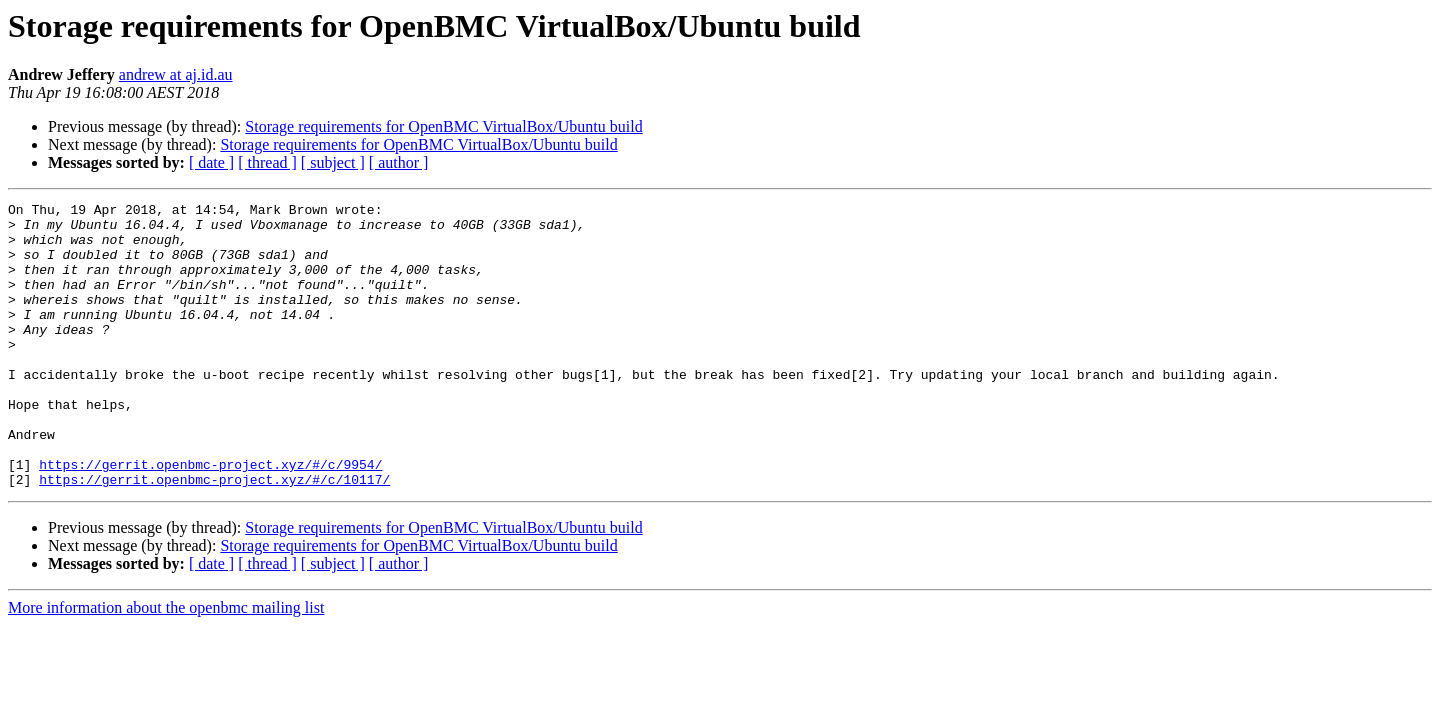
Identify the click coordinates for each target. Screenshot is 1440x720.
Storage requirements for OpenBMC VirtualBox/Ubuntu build (443, 126)
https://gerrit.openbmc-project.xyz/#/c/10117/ (214, 536)
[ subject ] (333, 162)
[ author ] (399, 162)
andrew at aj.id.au (176, 74)
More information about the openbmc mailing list (166, 664)
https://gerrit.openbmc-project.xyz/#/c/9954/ (210, 518)
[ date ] (211, 162)
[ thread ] (267, 162)
